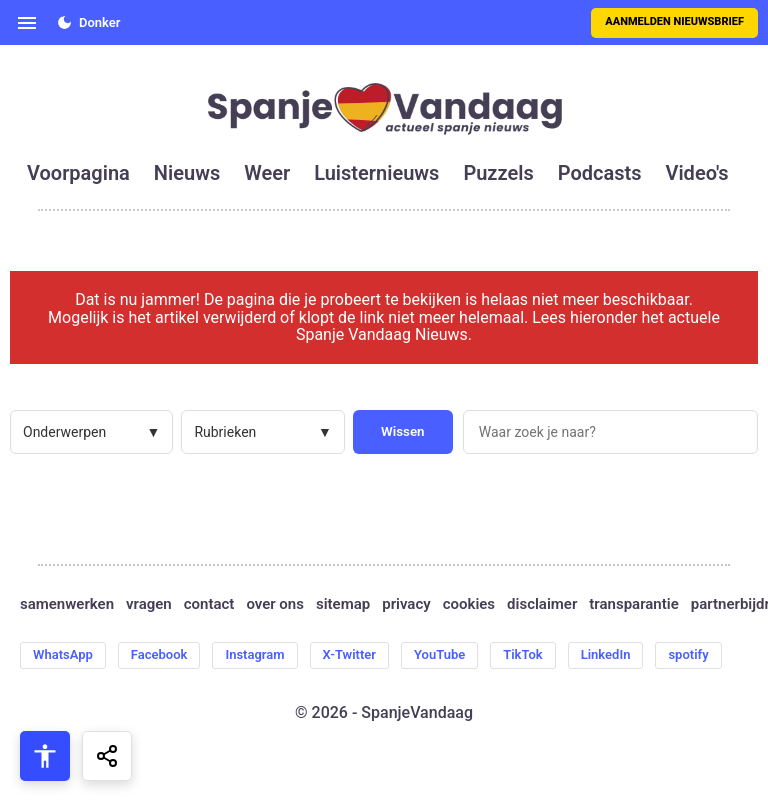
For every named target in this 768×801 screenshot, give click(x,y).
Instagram (254, 654)
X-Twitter (349, 654)
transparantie (633, 604)
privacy (406, 604)
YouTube (439, 654)
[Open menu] (27, 23)
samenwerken (67, 604)
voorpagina (78, 173)
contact (209, 604)
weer (267, 173)
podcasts (600, 173)
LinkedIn (606, 654)
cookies (469, 604)
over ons (275, 604)
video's (696, 173)
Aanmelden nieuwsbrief (674, 21)
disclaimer (542, 604)
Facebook (159, 654)
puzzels (498, 173)
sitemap (343, 604)
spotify (688, 654)
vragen (149, 604)
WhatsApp (63, 654)
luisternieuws (376, 173)
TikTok (522, 654)
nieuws (187, 173)
